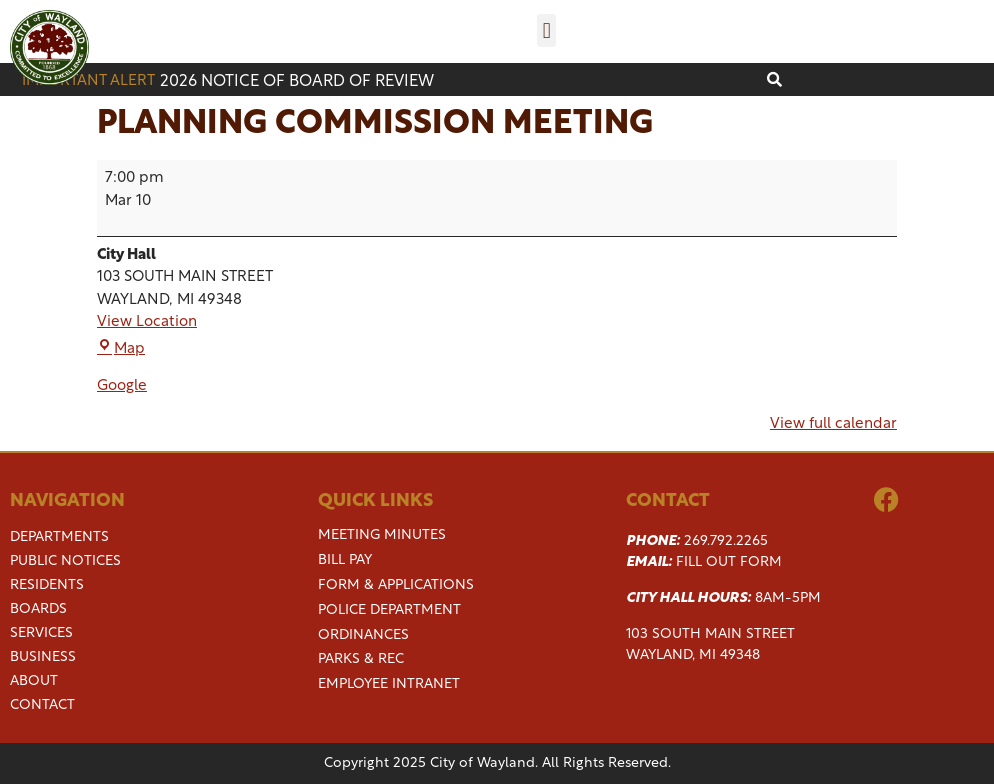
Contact (42, 706)
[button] (546, 30)
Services (41, 634)
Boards (38, 610)
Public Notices (65, 562)
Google (122, 386)
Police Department (389, 610)
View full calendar (833, 424)
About (34, 682)
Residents (47, 586)
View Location (147, 322)
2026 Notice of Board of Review (297, 82)
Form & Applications (396, 585)
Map (121, 349)
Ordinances (363, 635)
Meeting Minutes (382, 535)
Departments (59, 538)
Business (43, 658)
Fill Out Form (729, 562)
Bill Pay (345, 560)
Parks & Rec (361, 659)
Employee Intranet (389, 684)
